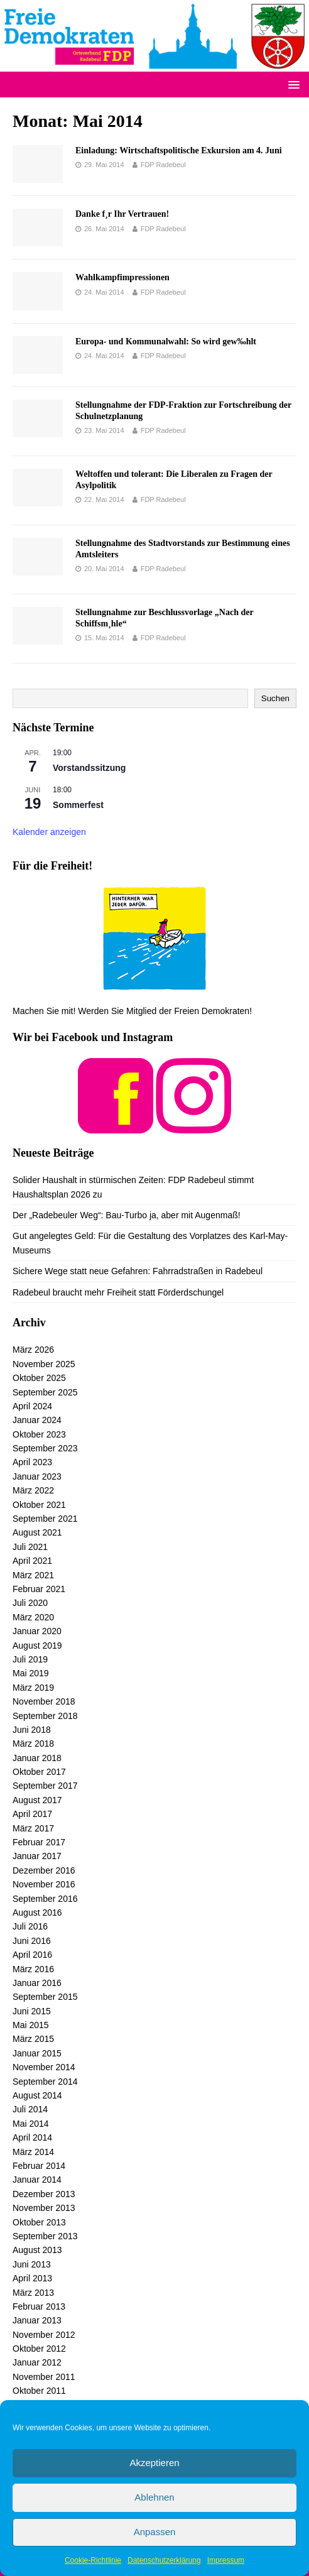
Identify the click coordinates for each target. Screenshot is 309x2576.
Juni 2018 (32, 1730)
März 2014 (33, 2152)
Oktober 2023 (39, 1434)
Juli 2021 (30, 1547)
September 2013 (45, 2236)
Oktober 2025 (39, 1378)
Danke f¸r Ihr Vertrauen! (122, 214)
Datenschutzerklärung (164, 2560)
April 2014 (32, 2137)
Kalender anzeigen (49, 832)
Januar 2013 (37, 2320)
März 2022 (33, 1490)
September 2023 (45, 1448)
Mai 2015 (31, 2025)
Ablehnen (154, 2497)
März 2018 (33, 1743)
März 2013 (33, 2293)
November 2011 (44, 2377)
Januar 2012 (37, 2362)
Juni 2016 (32, 1941)
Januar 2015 (37, 2053)
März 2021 (33, 1575)
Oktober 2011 (39, 2391)
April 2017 (32, 1814)
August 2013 (37, 2250)
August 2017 (37, 1800)
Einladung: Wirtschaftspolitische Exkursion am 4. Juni (178, 150)
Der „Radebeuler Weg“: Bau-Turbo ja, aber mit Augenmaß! (127, 1215)
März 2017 (33, 1828)
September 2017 (45, 1786)
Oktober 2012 (39, 2349)
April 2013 (32, 2278)
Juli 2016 (30, 1926)
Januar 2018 (37, 1758)
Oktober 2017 (39, 1772)
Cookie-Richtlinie (93, 2560)
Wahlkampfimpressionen (122, 277)
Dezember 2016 (44, 1870)
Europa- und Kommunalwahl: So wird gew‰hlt (165, 341)
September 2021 (45, 1519)
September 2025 (45, 1392)
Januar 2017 (37, 1856)
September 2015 (45, 1997)
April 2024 (32, 1406)
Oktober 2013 (39, 2222)
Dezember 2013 (44, 2194)
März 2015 (33, 2039)
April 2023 (32, 1462)
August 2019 (37, 1645)
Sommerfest (78, 805)
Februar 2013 (39, 2306)
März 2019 (33, 1688)
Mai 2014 (31, 2124)
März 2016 (33, 1969)
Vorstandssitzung (89, 768)
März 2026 (33, 1350)
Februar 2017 (39, 1842)
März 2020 (33, 1617)
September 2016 (45, 1899)
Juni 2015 (32, 2011)
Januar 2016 (37, 1983)
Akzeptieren (154, 2462)
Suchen (275, 698)
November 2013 (44, 2208)
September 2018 (45, 1716)
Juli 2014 (30, 2109)
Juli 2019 (30, 1659)
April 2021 (32, 1561)
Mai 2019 (31, 1673)
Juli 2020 (30, 1603)
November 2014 (44, 2067)
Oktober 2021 (39, 1505)
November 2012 (44, 2335)
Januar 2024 (37, 1420)
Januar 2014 (37, 2180)
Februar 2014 (39, 2166)
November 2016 (44, 1884)
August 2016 (37, 1912)
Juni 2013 (32, 2264)
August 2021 (37, 1532)
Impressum (225, 2560)
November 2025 (44, 1364)
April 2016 (32, 1955)
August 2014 (37, 2095)
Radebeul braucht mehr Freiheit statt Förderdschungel (118, 1292)
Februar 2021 (39, 1589)
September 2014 (45, 2082)
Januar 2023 (37, 1476)
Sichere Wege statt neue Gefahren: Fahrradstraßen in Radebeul (138, 1271)
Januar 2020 (37, 1631)
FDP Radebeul (163, 164)
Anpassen (155, 2531)
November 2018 (44, 1701)
